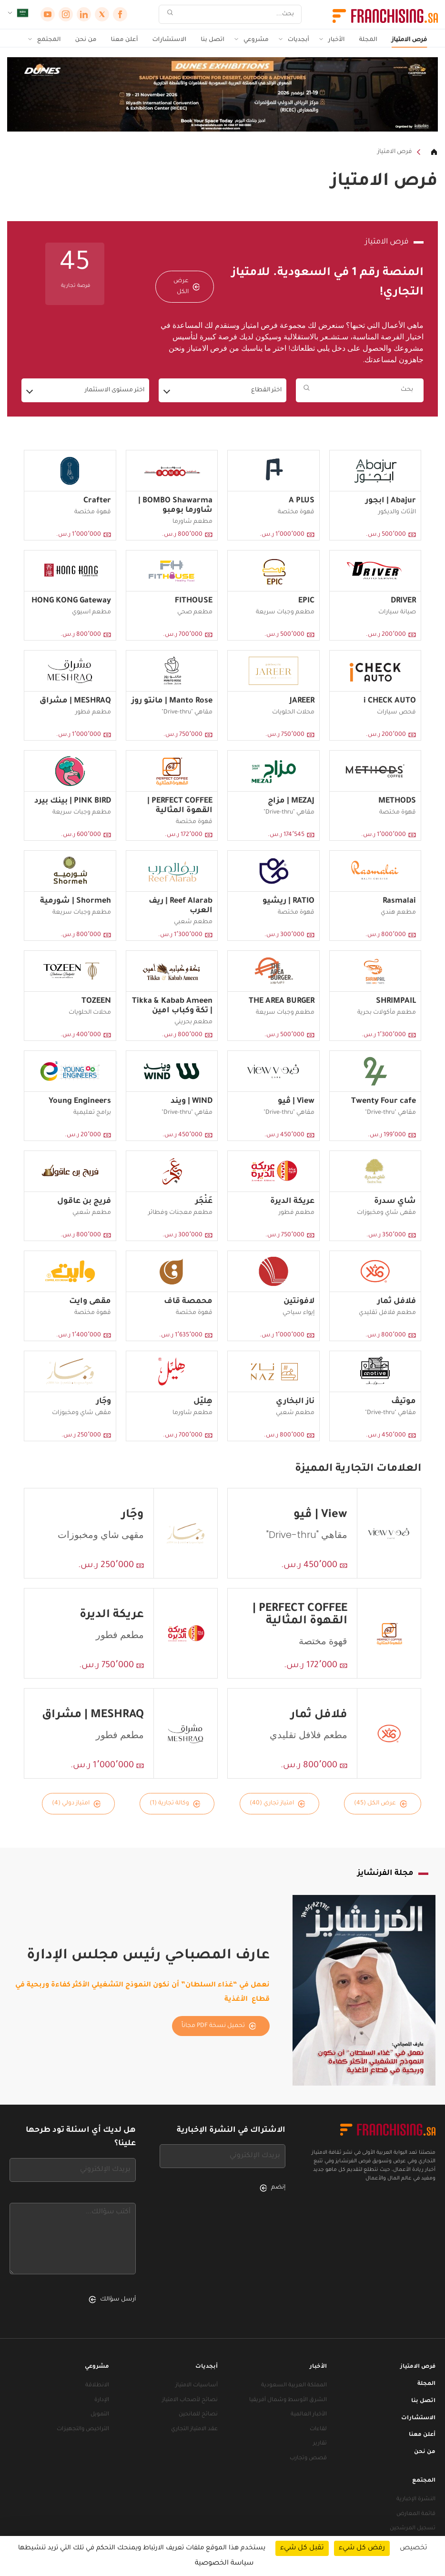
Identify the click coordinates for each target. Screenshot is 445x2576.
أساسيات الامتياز (196, 2386)
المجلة (368, 40)
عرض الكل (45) (380, 1804)
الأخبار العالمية (309, 2415)
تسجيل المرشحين (412, 2528)
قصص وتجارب (308, 2458)
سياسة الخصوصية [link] (224, 2563)
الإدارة (101, 2400)
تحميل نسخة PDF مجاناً (219, 2026)
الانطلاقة (97, 2386)
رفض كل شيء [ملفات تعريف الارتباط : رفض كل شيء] (362, 2548)
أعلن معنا (124, 40)
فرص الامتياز (409, 40)
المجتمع (49, 40)
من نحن (85, 40)
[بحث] (236, 14)
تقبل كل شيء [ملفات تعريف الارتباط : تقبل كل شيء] (302, 2548)
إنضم (272, 2188)
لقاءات (318, 2429)
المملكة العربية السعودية (294, 2386)
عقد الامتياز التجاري (194, 2429)
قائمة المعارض (415, 2514)
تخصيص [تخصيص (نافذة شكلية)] (413, 2548)
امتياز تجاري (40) (277, 1804)
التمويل (100, 2415)
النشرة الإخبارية (415, 2499)
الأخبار (336, 40)
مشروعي (256, 40)
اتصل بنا (212, 40)
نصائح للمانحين (198, 2415)
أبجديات (298, 40)
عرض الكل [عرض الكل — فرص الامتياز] (186, 286)
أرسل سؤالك (112, 2299)
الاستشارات (169, 40)
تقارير (320, 2444)
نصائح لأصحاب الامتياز (190, 2400)
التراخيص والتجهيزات (83, 2429)
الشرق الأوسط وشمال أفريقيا (288, 2400)
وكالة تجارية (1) (175, 1804)
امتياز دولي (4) (76, 1804)
